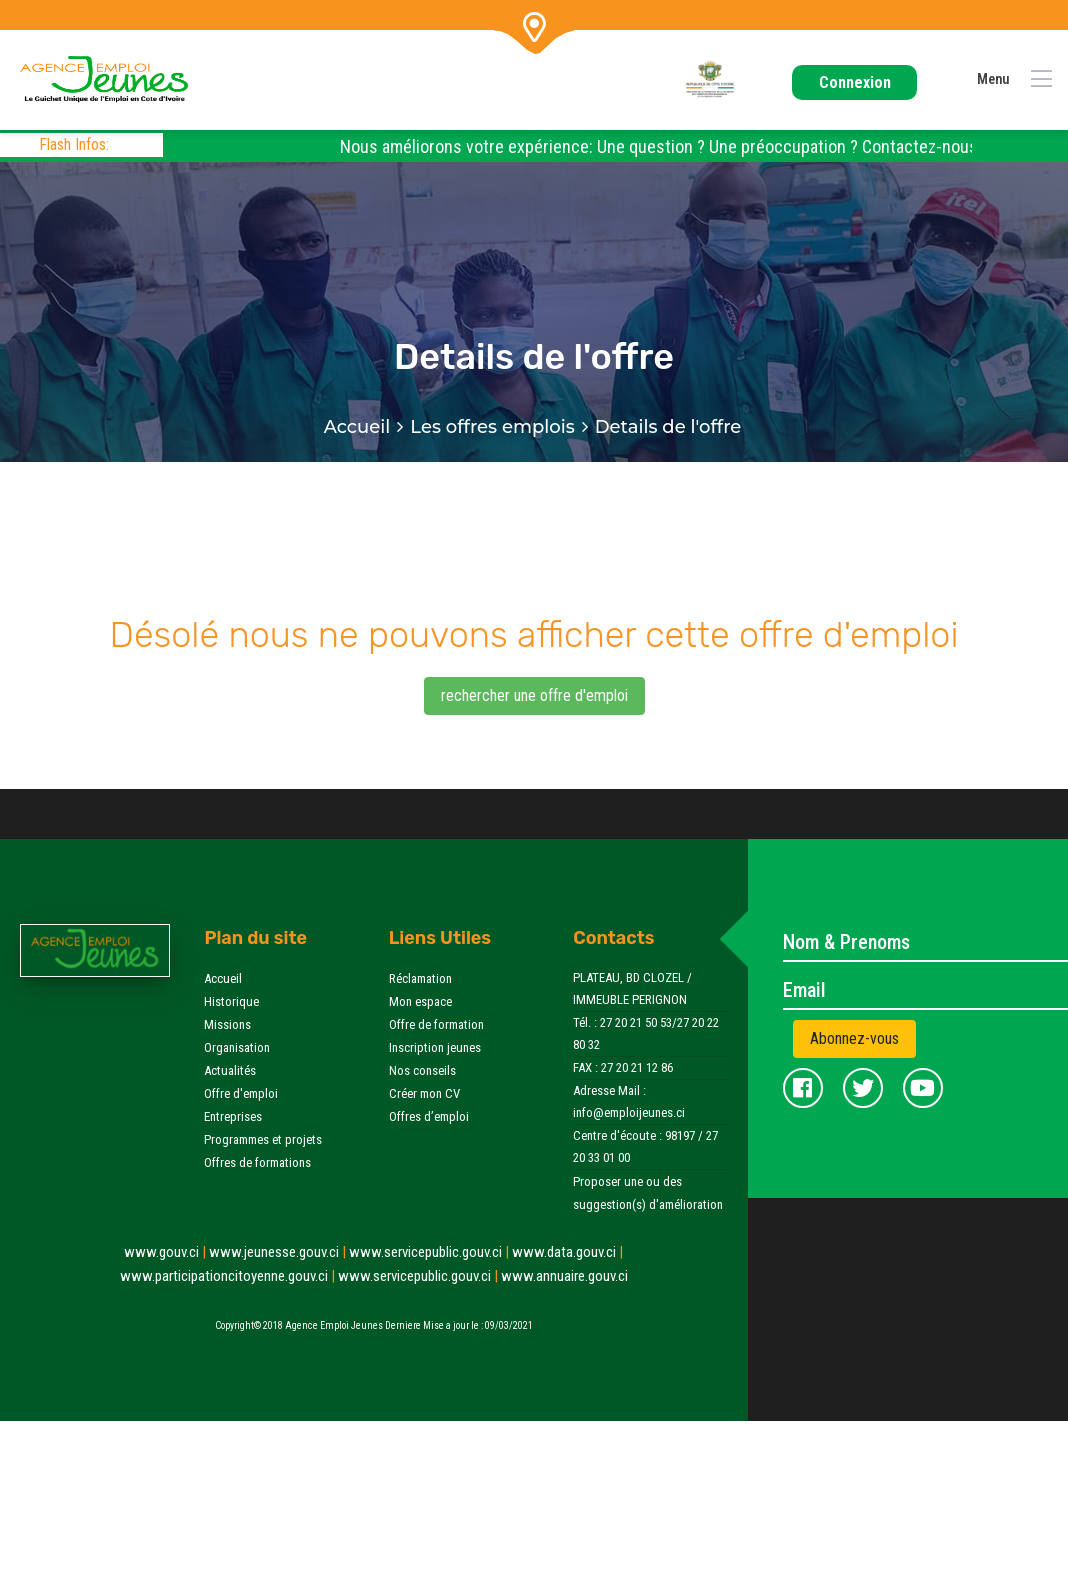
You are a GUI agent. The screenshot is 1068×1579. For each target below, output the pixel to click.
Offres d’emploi (429, 1116)
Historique (231, 1001)
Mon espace (420, 1001)
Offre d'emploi (241, 1093)
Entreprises (233, 1116)
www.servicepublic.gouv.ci (430, 1252)
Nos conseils (422, 1070)
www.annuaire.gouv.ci (564, 1276)
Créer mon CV (424, 1093)
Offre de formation (436, 1024)
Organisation (237, 1047)
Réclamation (420, 978)
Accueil (357, 427)
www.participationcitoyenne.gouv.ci (229, 1276)
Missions (227, 1024)
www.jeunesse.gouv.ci (279, 1252)
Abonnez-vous (854, 1038)
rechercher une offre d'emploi (534, 695)
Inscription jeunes (435, 1047)
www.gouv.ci (166, 1252)
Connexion (855, 82)
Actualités (230, 1070)
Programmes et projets (263, 1139)
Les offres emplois (492, 427)
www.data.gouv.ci (567, 1252)
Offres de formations (257, 1162)
